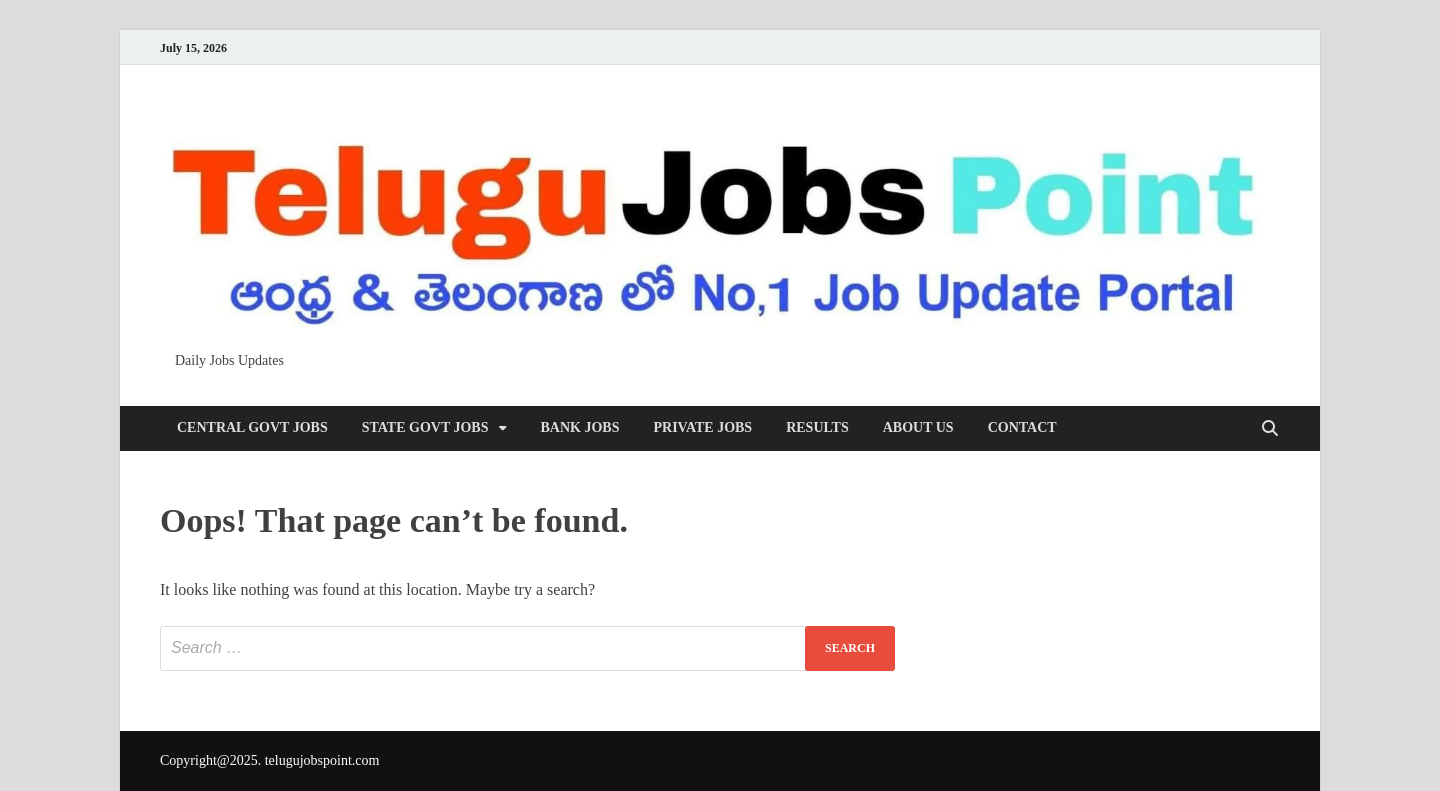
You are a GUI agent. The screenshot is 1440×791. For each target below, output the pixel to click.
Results (817, 427)
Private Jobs (702, 427)
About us (918, 427)
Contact (1022, 427)
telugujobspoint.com (322, 760)
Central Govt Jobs (252, 427)
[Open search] (1270, 429)
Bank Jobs (580, 427)
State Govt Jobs (425, 427)
